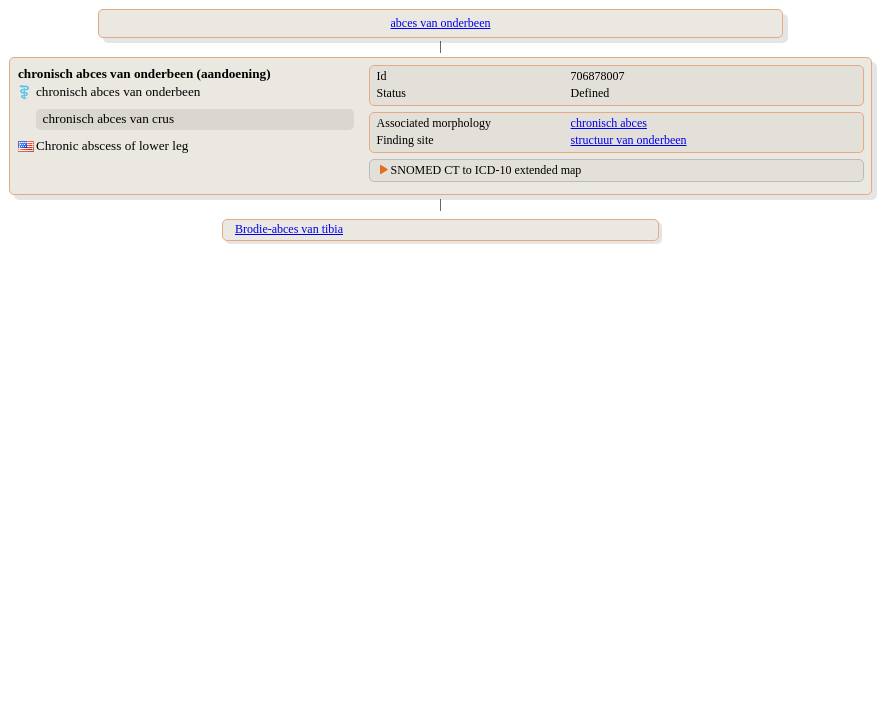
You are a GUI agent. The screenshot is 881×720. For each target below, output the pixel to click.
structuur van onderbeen (629, 140)
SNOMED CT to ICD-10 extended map (486, 170)
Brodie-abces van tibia (289, 229)
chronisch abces (609, 123)
